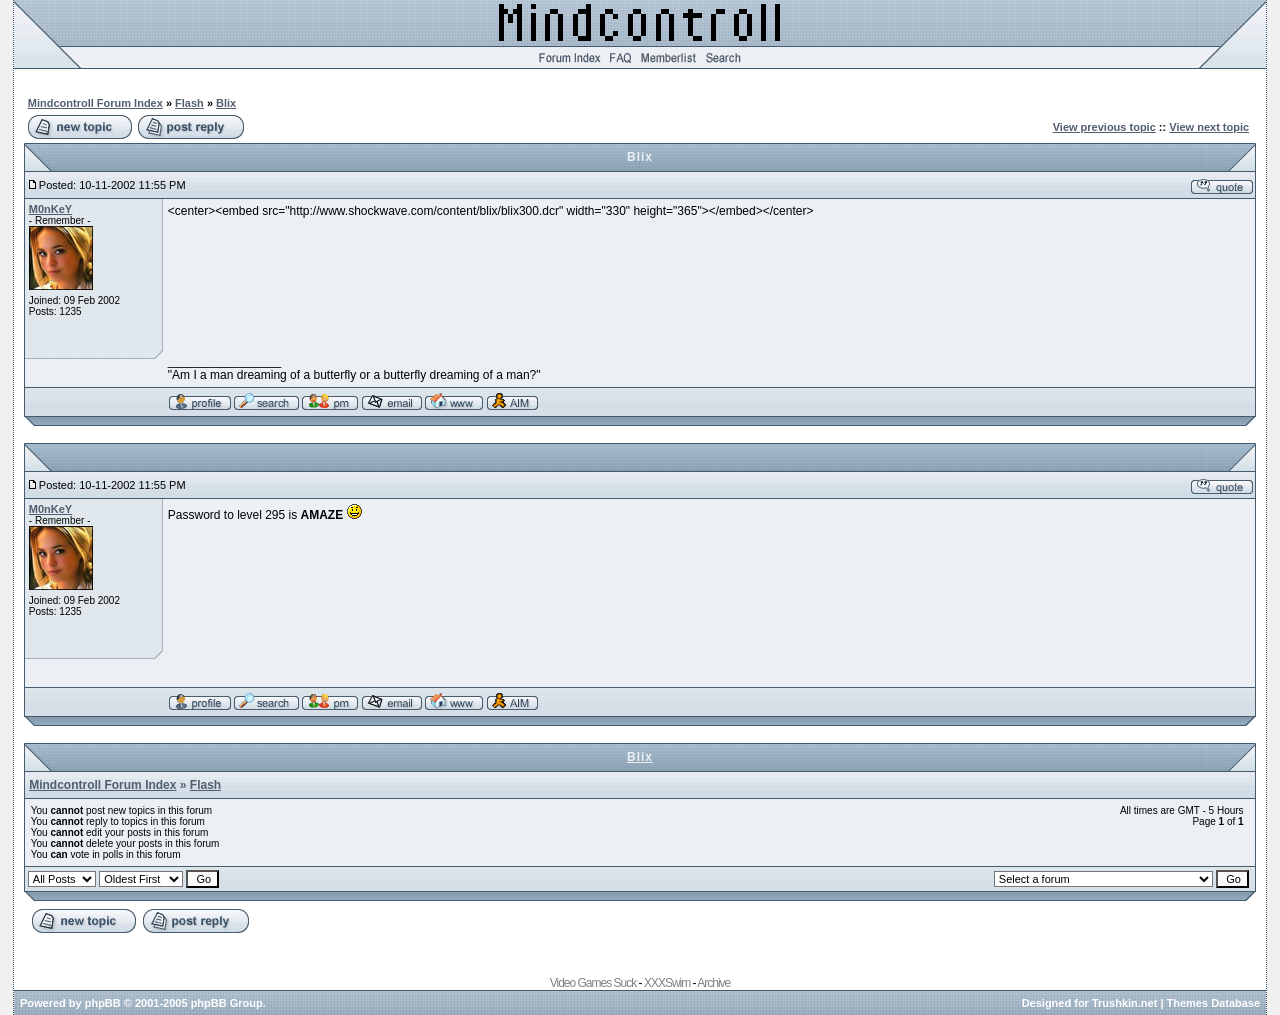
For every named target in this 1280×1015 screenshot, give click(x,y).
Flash (189, 103)
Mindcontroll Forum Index (95, 103)
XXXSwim (667, 983)
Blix (226, 103)
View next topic (1209, 127)
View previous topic (1104, 127)
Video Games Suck (593, 983)
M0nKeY (50, 209)
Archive (713, 983)
